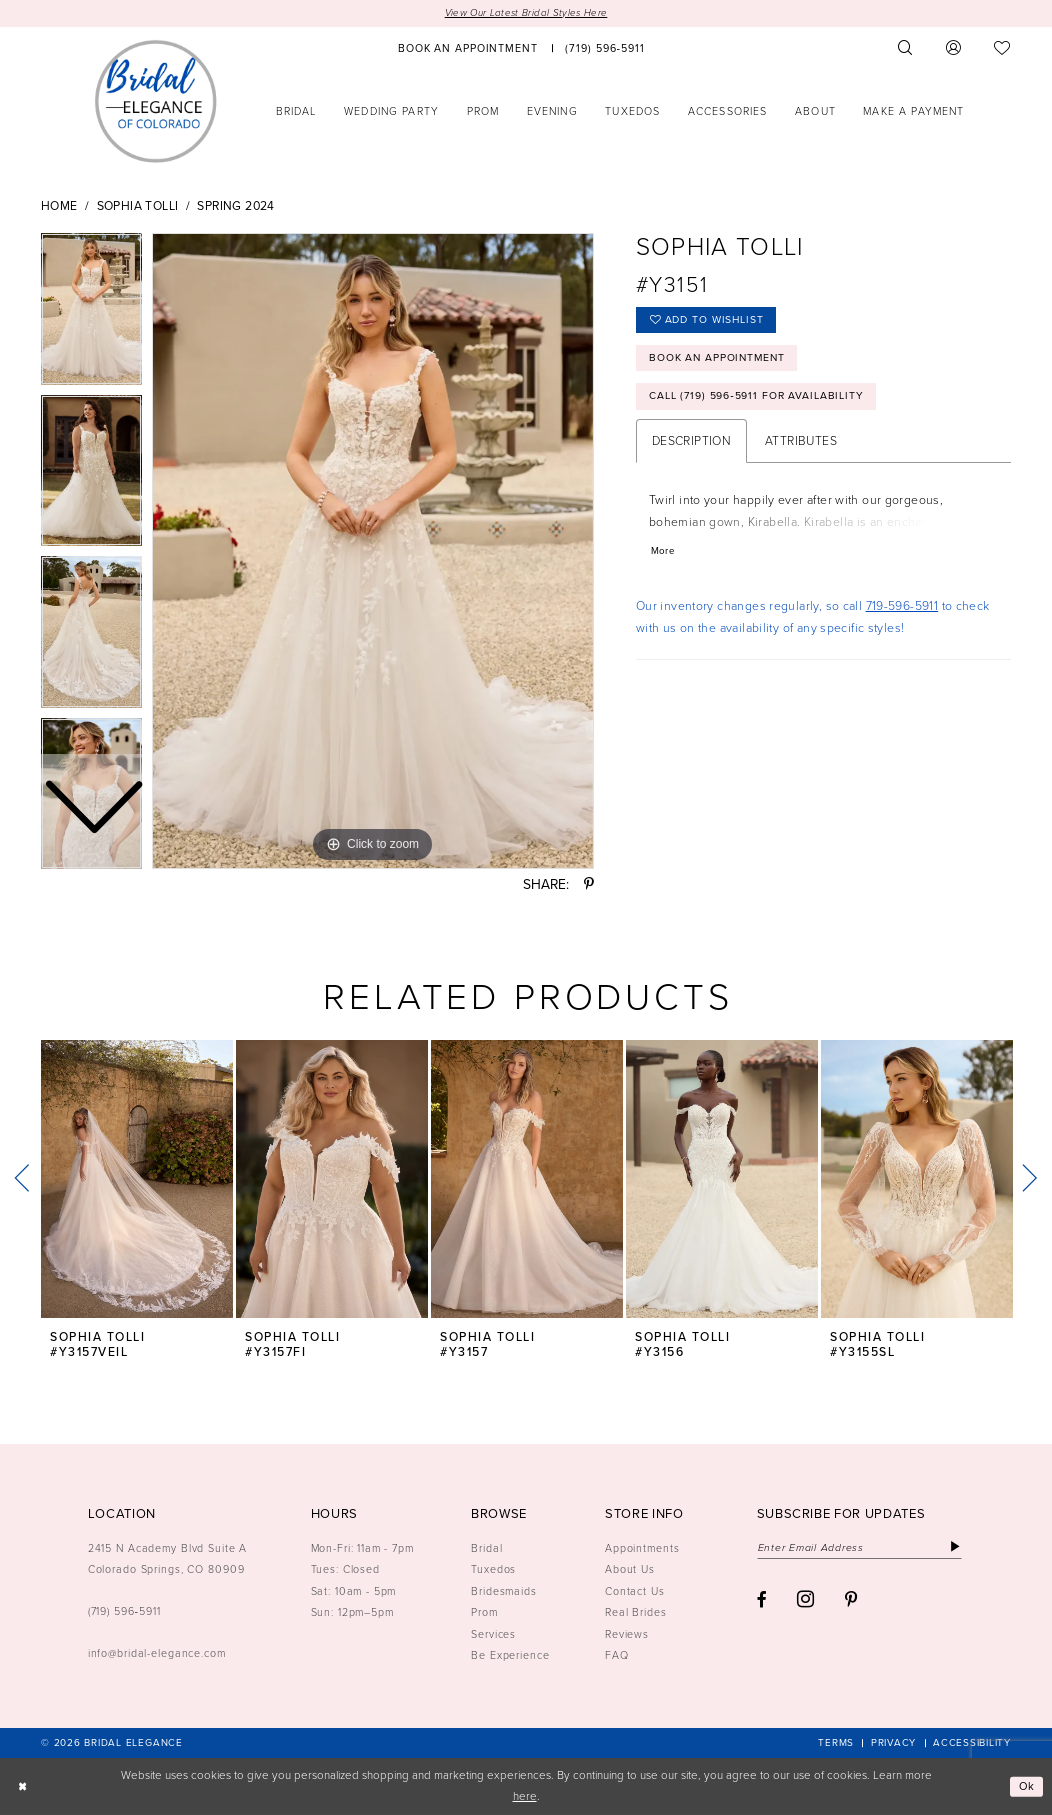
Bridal (486, 1548)
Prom (484, 1612)
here (525, 1796)
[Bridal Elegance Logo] (156, 101)
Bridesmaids (504, 1591)
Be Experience (510, 1655)
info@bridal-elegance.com (157, 1654)
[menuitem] (468, 48)
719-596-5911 (902, 609)
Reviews (627, 1634)
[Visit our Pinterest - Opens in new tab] (851, 1602)
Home (59, 207)
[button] (954, 48)
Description (691, 444)
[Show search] (906, 48)
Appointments (642, 1548)
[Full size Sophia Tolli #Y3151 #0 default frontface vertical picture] (373, 552)
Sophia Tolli (138, 207)
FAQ (617, 1655)
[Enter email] (862, 1547)
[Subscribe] (959, 1547)
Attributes (801, 444)
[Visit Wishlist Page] (1002, 48)
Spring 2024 (235, 207)
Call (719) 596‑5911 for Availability (758, 399)
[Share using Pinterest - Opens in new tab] (589, 886)
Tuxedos (493, 1570)
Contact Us (635, 1591)
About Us (630, 1570)
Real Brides (636, 1612)
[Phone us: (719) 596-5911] (605, 48)
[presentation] (137, 1179)
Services (493, 1634)
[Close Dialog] (22, 1786)
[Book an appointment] (468, 48)
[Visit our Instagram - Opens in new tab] (805, 1601)
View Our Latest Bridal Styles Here (526, 13)
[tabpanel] (373, 552)
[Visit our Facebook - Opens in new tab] (762, 1602)
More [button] (663, 554)
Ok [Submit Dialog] (1026, 1786)
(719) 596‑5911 (124, 1612)
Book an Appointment (719, 359)
